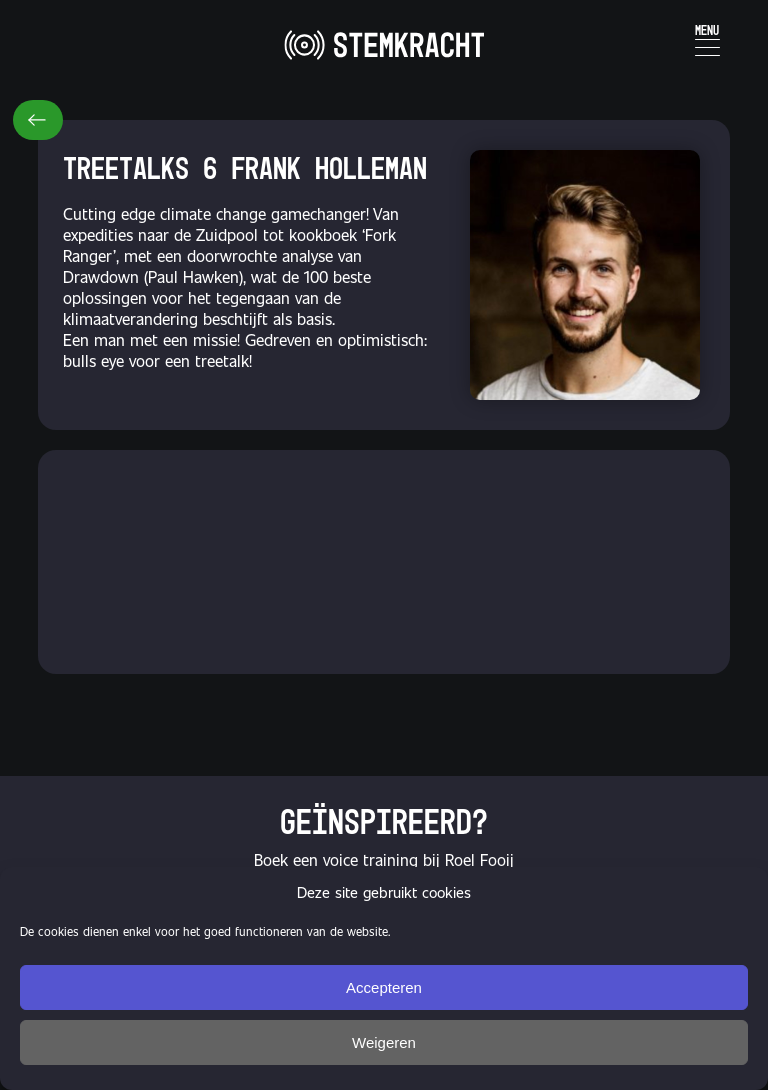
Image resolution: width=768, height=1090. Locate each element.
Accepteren (384, 987)
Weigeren (384, 1042)
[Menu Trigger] (707, 37)
